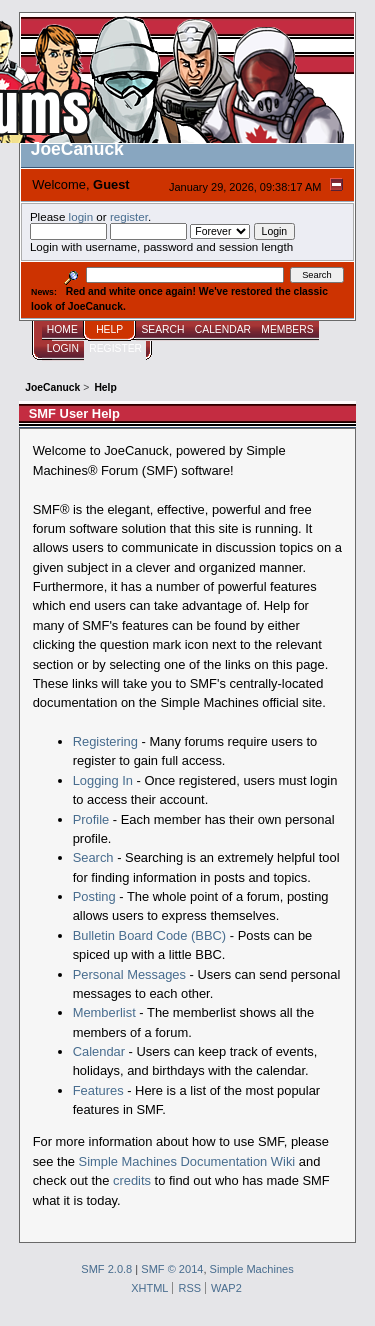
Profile (91, 819)
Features (98, 1090)
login (81, 216)
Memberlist (104, 1012)
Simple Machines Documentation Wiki (187, 1161)
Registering (105, 741)
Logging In (103, 780)
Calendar (99, 1051)
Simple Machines (252, 1269)
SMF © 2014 (172, 1269)
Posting (94, 896)
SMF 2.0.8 (106, 1269)
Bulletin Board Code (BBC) (150, 935)
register (129, 216)
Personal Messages (129, 974)
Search (93, 857)
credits (132, 1180)
